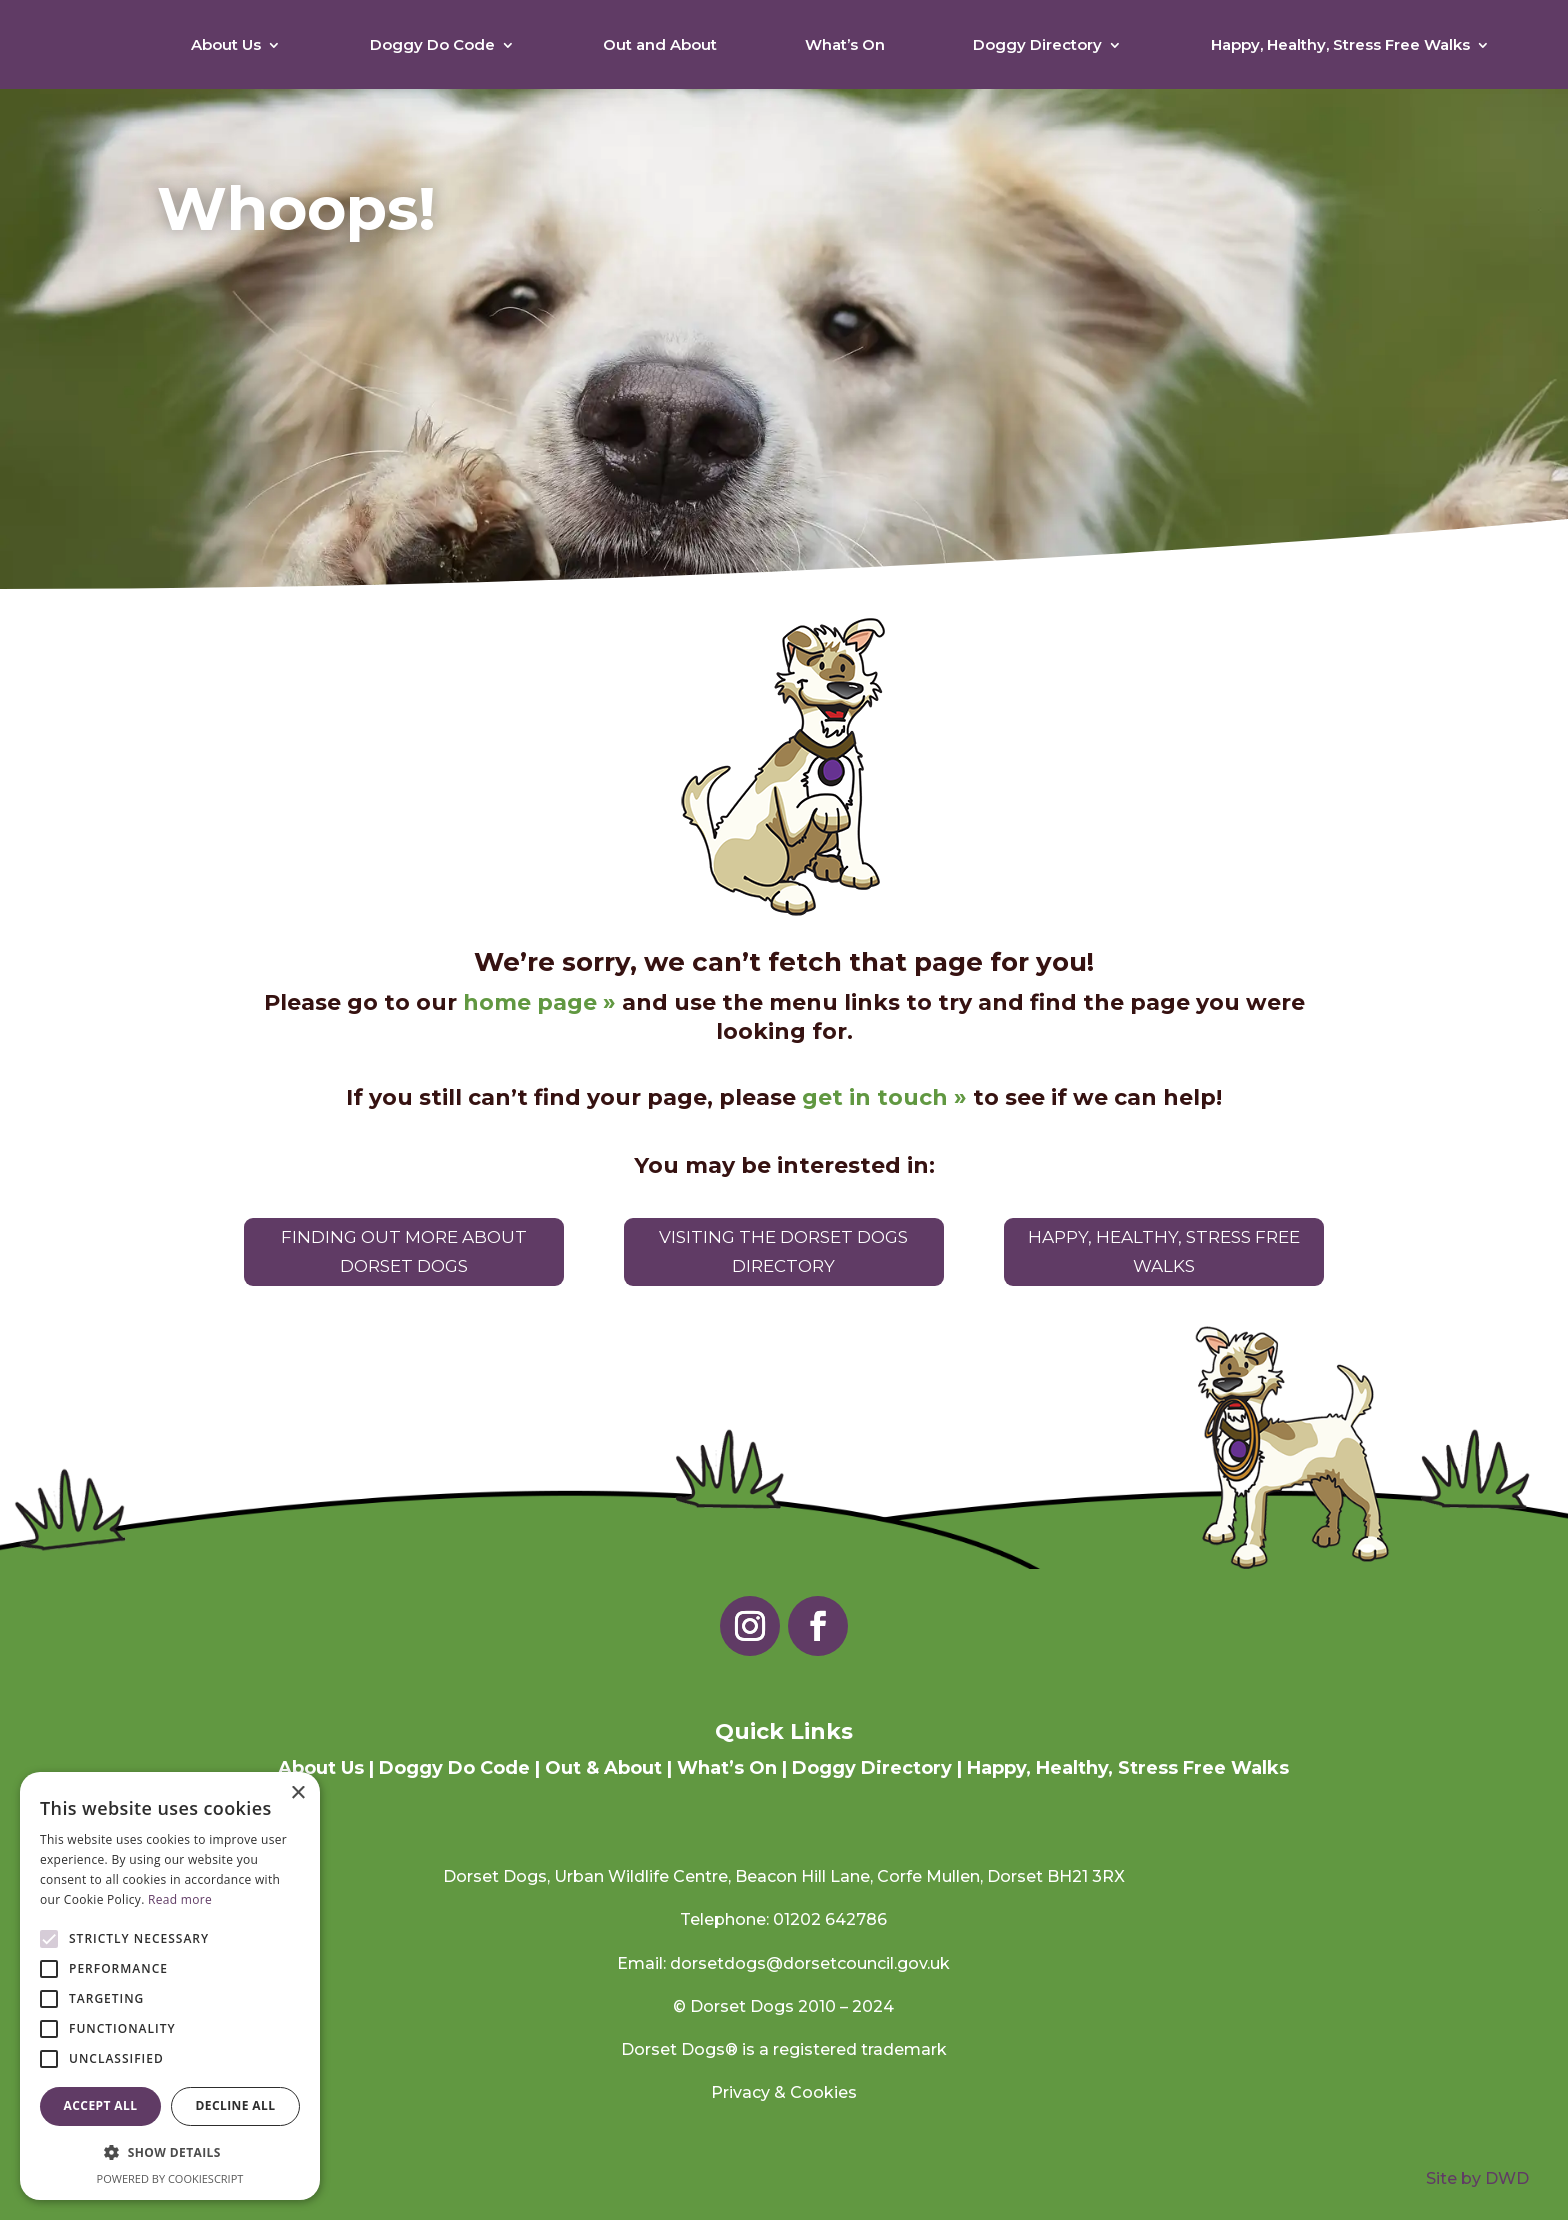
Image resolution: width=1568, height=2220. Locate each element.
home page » (539, 1003)
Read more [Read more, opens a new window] (180, 1899)
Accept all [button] (101, 2105)
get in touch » (884, 1097)
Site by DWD (1477, 2179)
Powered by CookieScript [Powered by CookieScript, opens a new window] (170, 2178)
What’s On (845, 44)
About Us (226, 44)
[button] (170, 2152)
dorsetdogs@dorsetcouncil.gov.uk (810, 1963)
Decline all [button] (236, 2105)
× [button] (297, 1793)
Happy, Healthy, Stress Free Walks (1340, 44)
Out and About (660, 44)
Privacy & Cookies (784, 2092)
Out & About (603, 1768)
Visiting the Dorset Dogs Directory (783, 1251)
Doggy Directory (1037, 44)
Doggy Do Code (432, 44)
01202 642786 (830, 1920)
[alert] (170, 1986)
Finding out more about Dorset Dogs (404, 1251)
